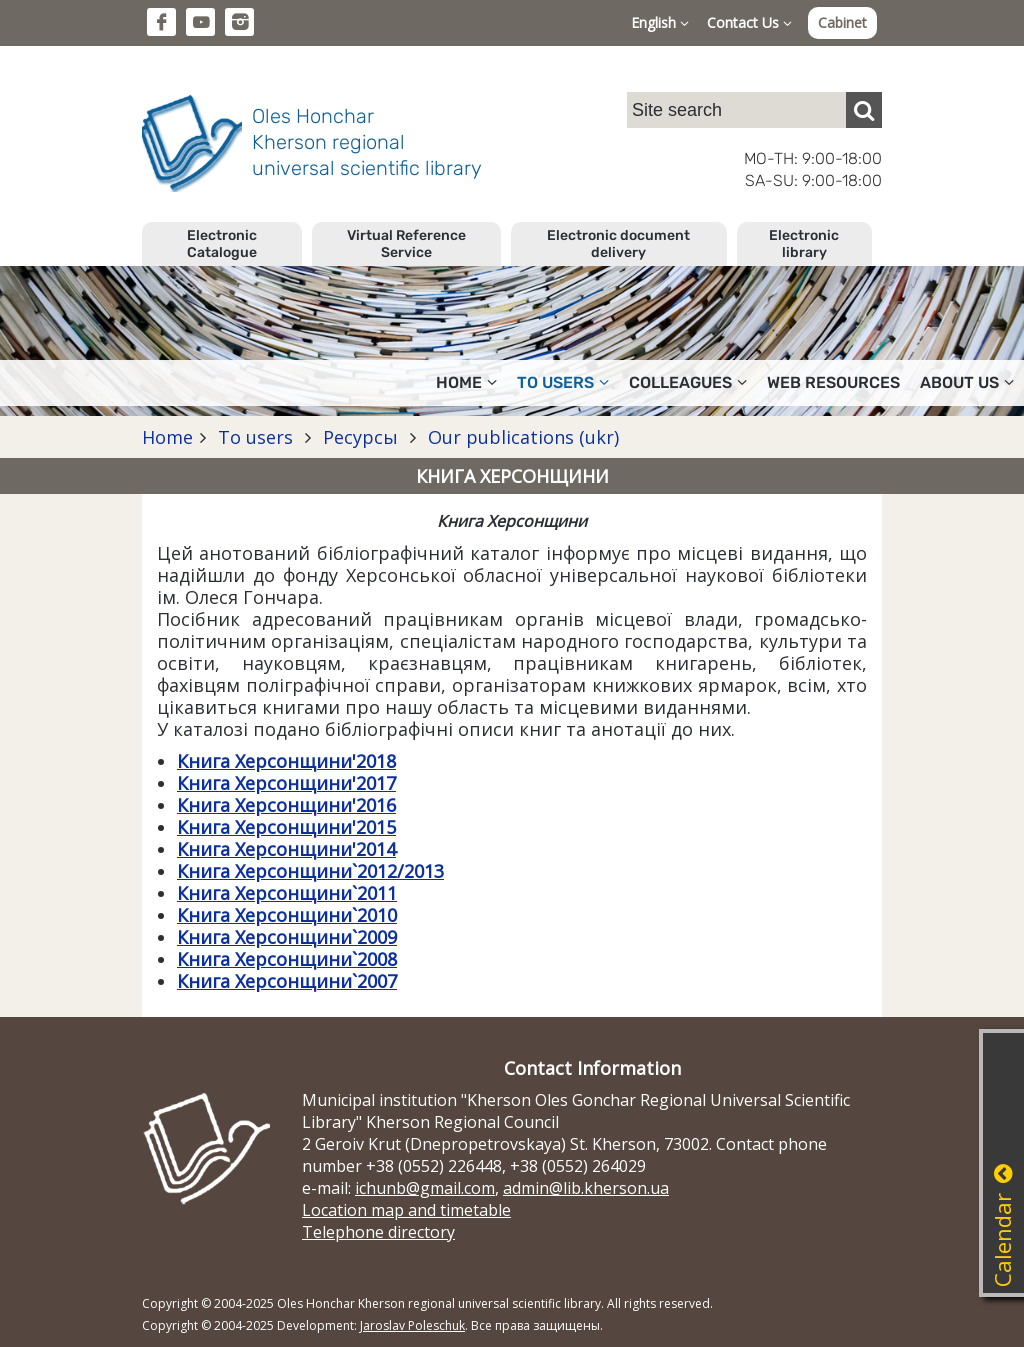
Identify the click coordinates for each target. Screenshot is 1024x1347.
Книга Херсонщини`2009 (287, 937)
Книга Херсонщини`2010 (287, 915)
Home (466, 382)
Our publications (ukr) (521, 437)
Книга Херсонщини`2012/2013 (310, 871)
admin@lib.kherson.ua (586, 1188)
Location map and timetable (406, 1210)
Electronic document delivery (618, 244)
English (660, 22)
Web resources (833, 382)
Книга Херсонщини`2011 (287, 893)
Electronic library (804, 244)
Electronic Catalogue (222, 244)
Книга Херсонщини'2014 (286, 849)
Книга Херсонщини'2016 (286, 805)
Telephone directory (378, 1232)
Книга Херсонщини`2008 (287, 959)
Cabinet (842, 22)
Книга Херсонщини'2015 (286, 827)
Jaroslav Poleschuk (412, 1325)
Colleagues (688, 382)
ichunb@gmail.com (425, 1188)
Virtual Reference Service (406, 244)
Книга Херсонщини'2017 (286, 783)
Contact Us (749, 22)
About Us (967, 382)
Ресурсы (360, 437)
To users (563, 382)
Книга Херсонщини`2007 (287, 981)
